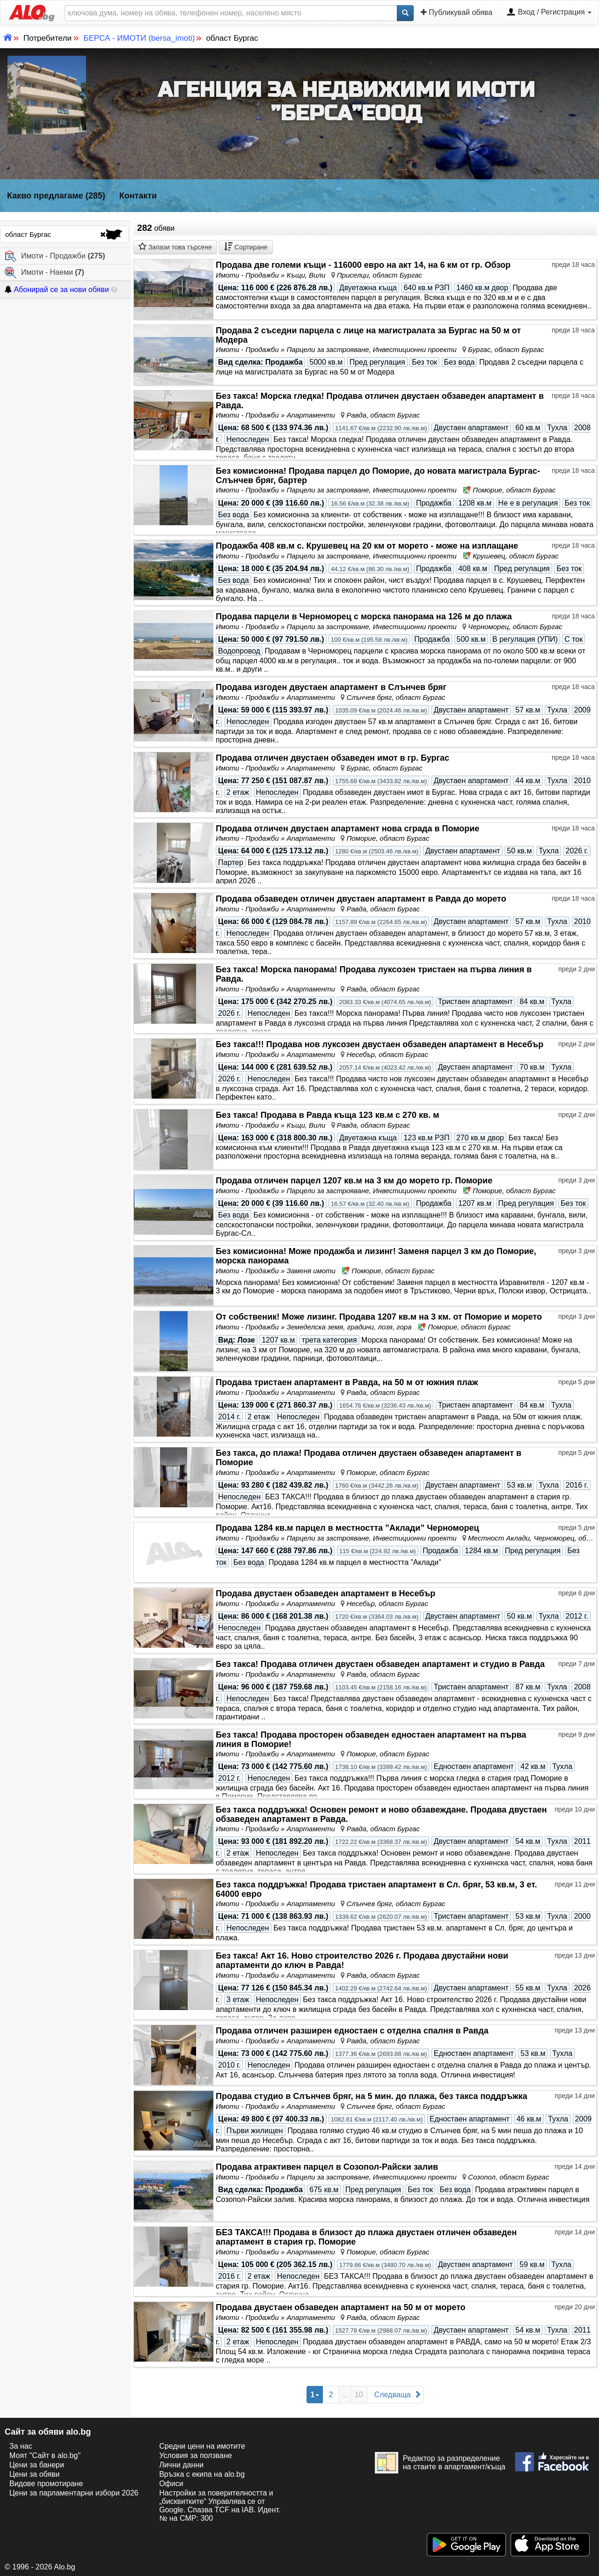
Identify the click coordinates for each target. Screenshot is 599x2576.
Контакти (138, 195)
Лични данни (181, 2465)
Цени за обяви (34, 2474)
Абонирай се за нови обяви (56, 290)
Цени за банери (36, 2465)
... (345, 2395)
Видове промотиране (46, 2484)
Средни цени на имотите (202, 2446)
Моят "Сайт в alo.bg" (44, 2455)
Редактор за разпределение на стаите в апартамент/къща (440, 2462)
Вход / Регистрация (549, 12)
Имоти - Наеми (44, 273)
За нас (20, 2446)
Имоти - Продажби (55, 256)
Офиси (171, 2484)
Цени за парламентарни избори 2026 (74, 2493)
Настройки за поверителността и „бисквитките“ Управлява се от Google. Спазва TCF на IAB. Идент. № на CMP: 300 (219, 2505)
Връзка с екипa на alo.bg (202, 2474)
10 (359, 2395)
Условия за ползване (195, 2455)
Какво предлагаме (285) (56, 195)
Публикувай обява (456, 12)
